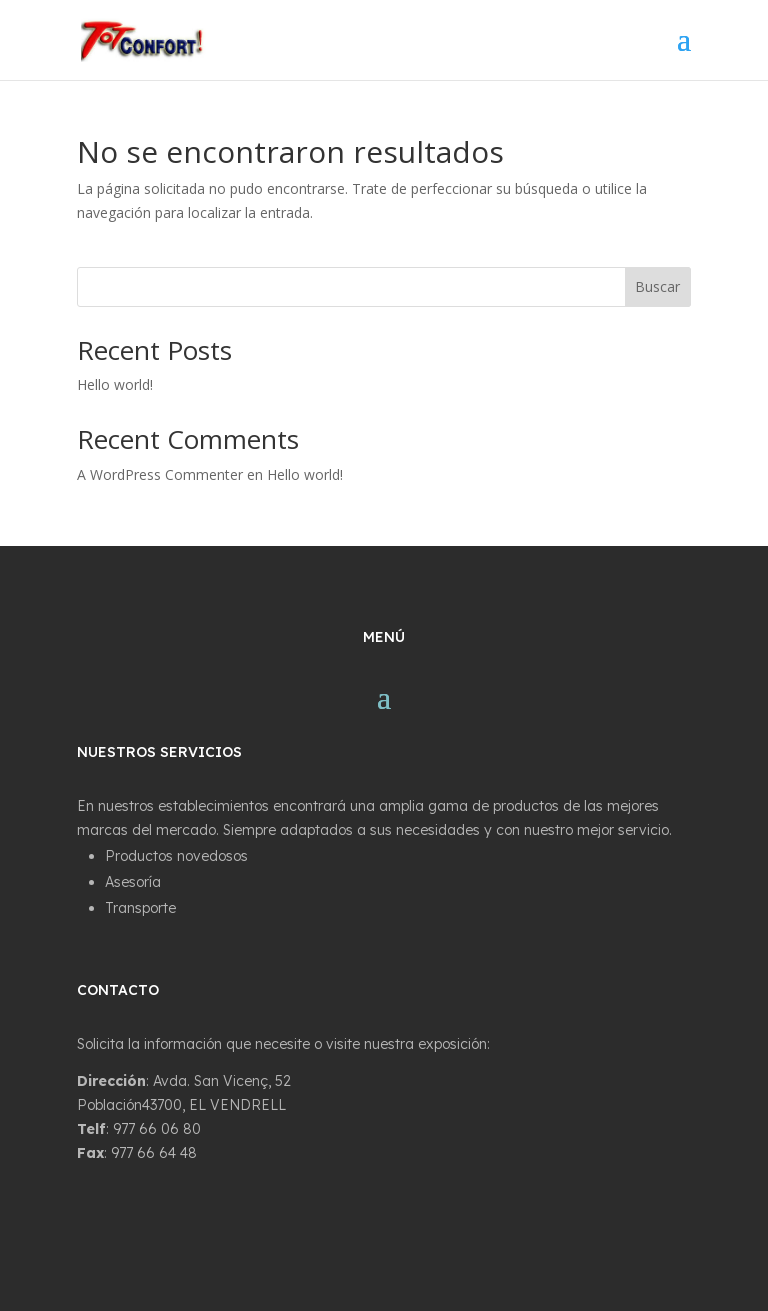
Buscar (657, 286)
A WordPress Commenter (160, 474)
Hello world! (115, 384)
